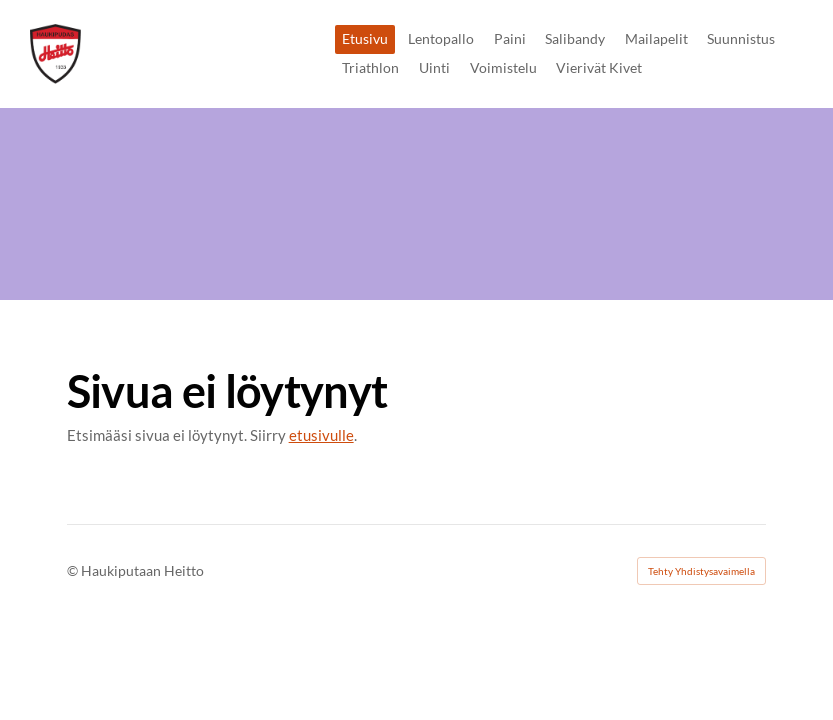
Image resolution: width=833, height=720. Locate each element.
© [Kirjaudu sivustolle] (74, 570)
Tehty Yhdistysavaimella (701, 571)
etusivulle (321, 435)
